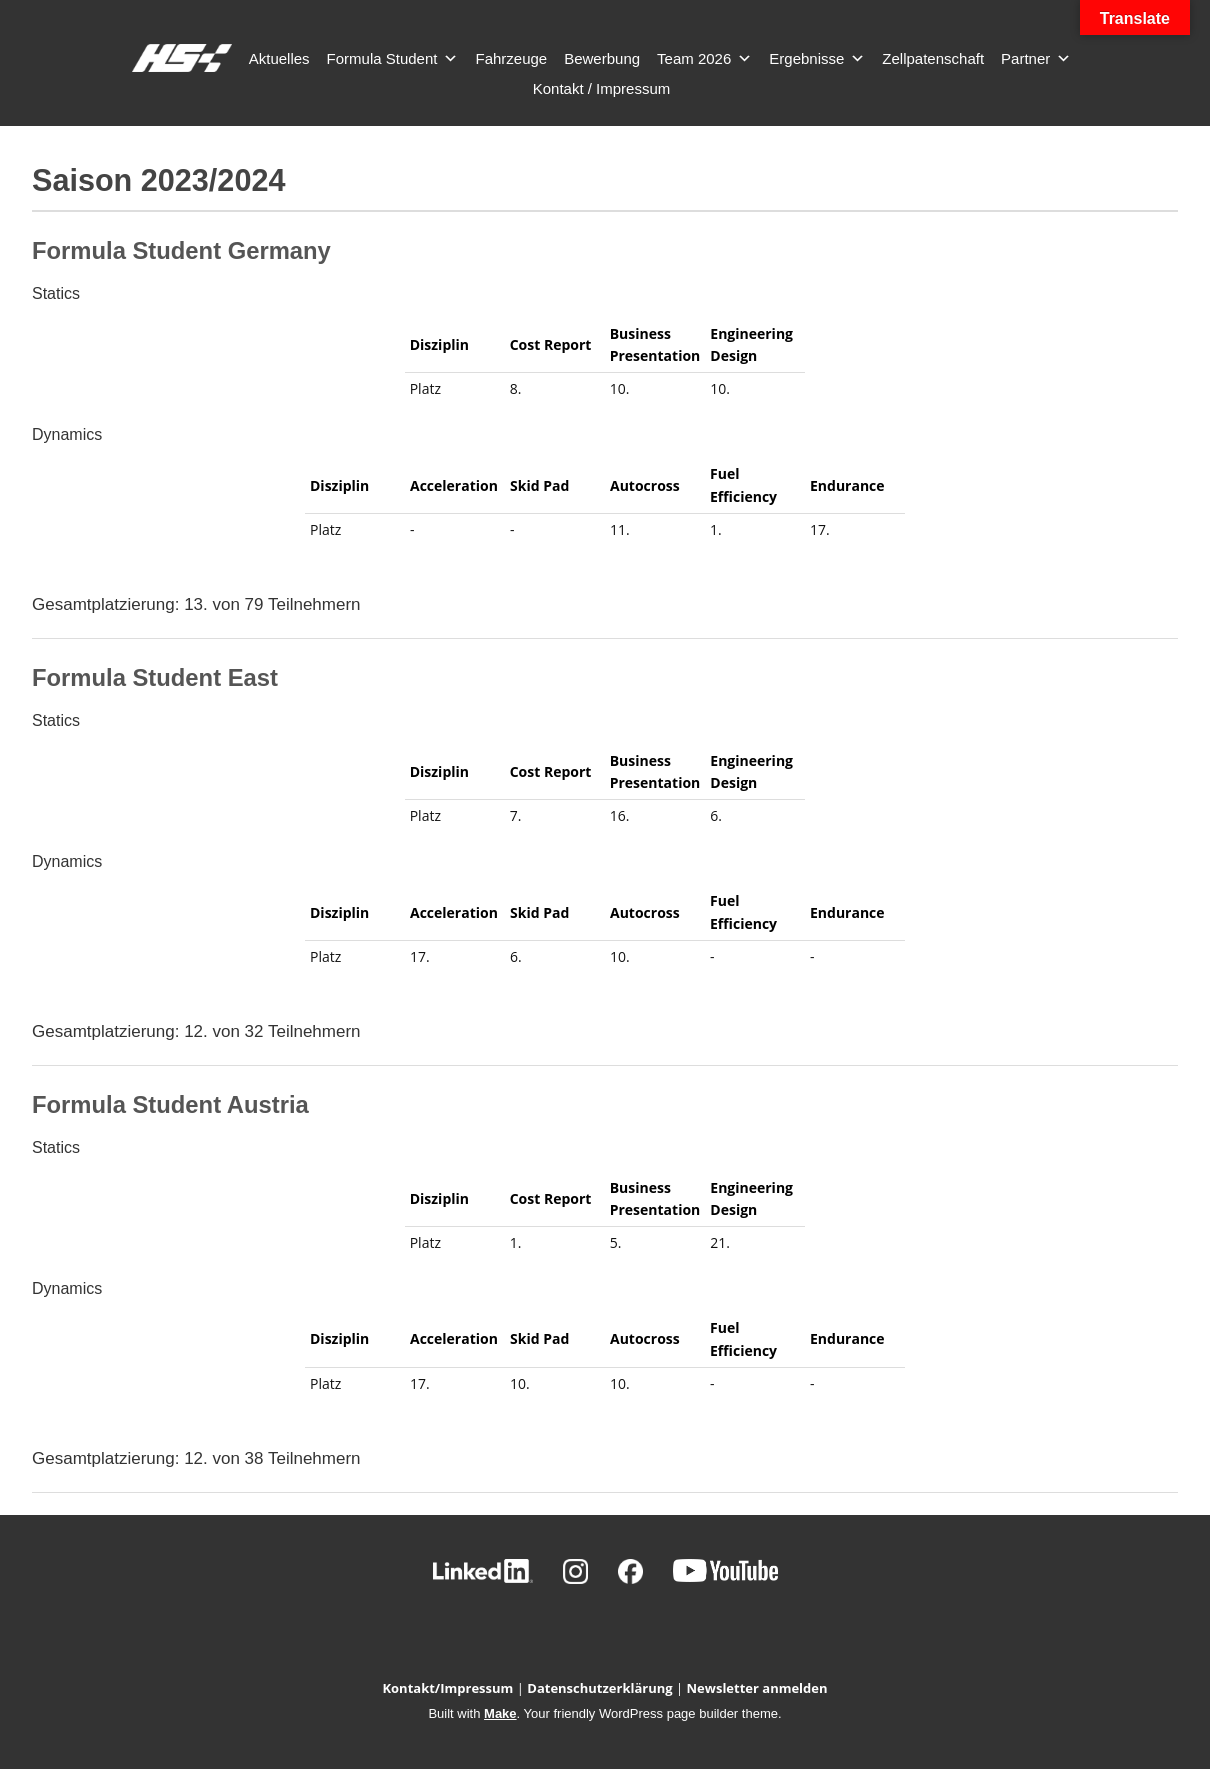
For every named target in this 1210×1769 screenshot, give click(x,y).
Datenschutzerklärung (599, 1688)
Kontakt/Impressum (447, 1688)
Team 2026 (704, 59)
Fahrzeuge (511, 58)
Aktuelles (279, 58)
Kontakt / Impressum (602, 88)
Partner (1036, 59)
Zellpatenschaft (933, 58)
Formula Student (393, 59)
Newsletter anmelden (757, 1688)
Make (500, 1713)
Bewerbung (602, 58)
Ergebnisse (817, 59)
